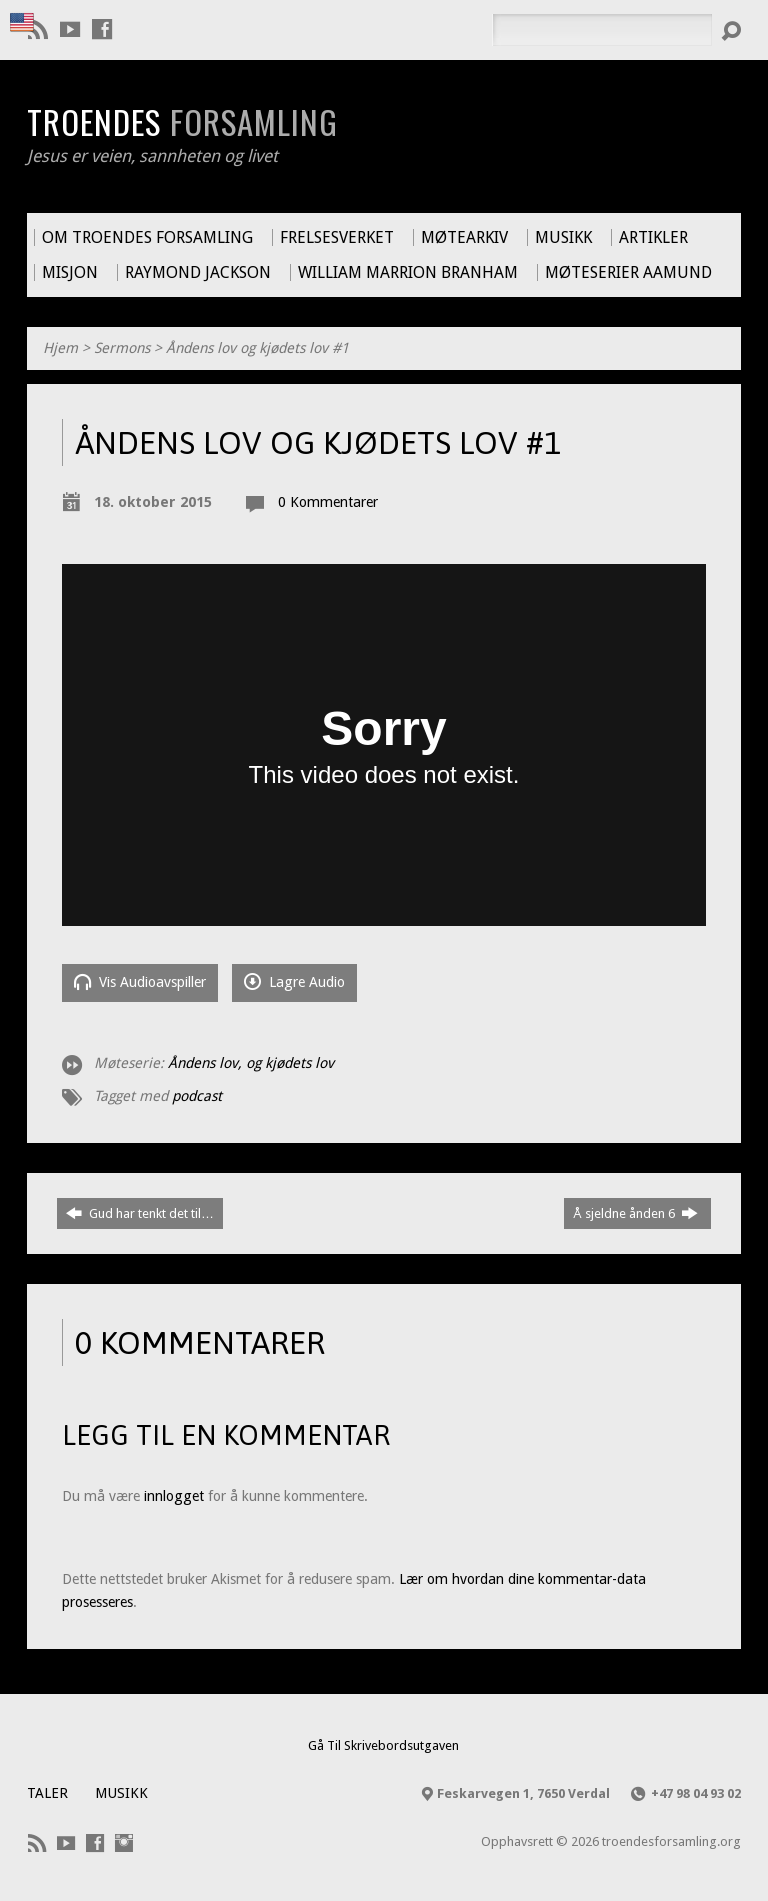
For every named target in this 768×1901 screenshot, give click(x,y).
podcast (197, 1096)
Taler (47, 1793)
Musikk (121, 1793)
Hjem (60, 348)
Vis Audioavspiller (140, 981)
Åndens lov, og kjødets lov (251, 1063)
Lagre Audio (294, 981)
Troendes (182, 121)
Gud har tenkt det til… (140, 1213)
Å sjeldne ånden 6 (635, 1213)
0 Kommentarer (328, 502)
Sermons (122, 348)
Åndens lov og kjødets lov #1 (257, 348)
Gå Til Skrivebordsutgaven (383, 1745)
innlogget (174, 1496)
